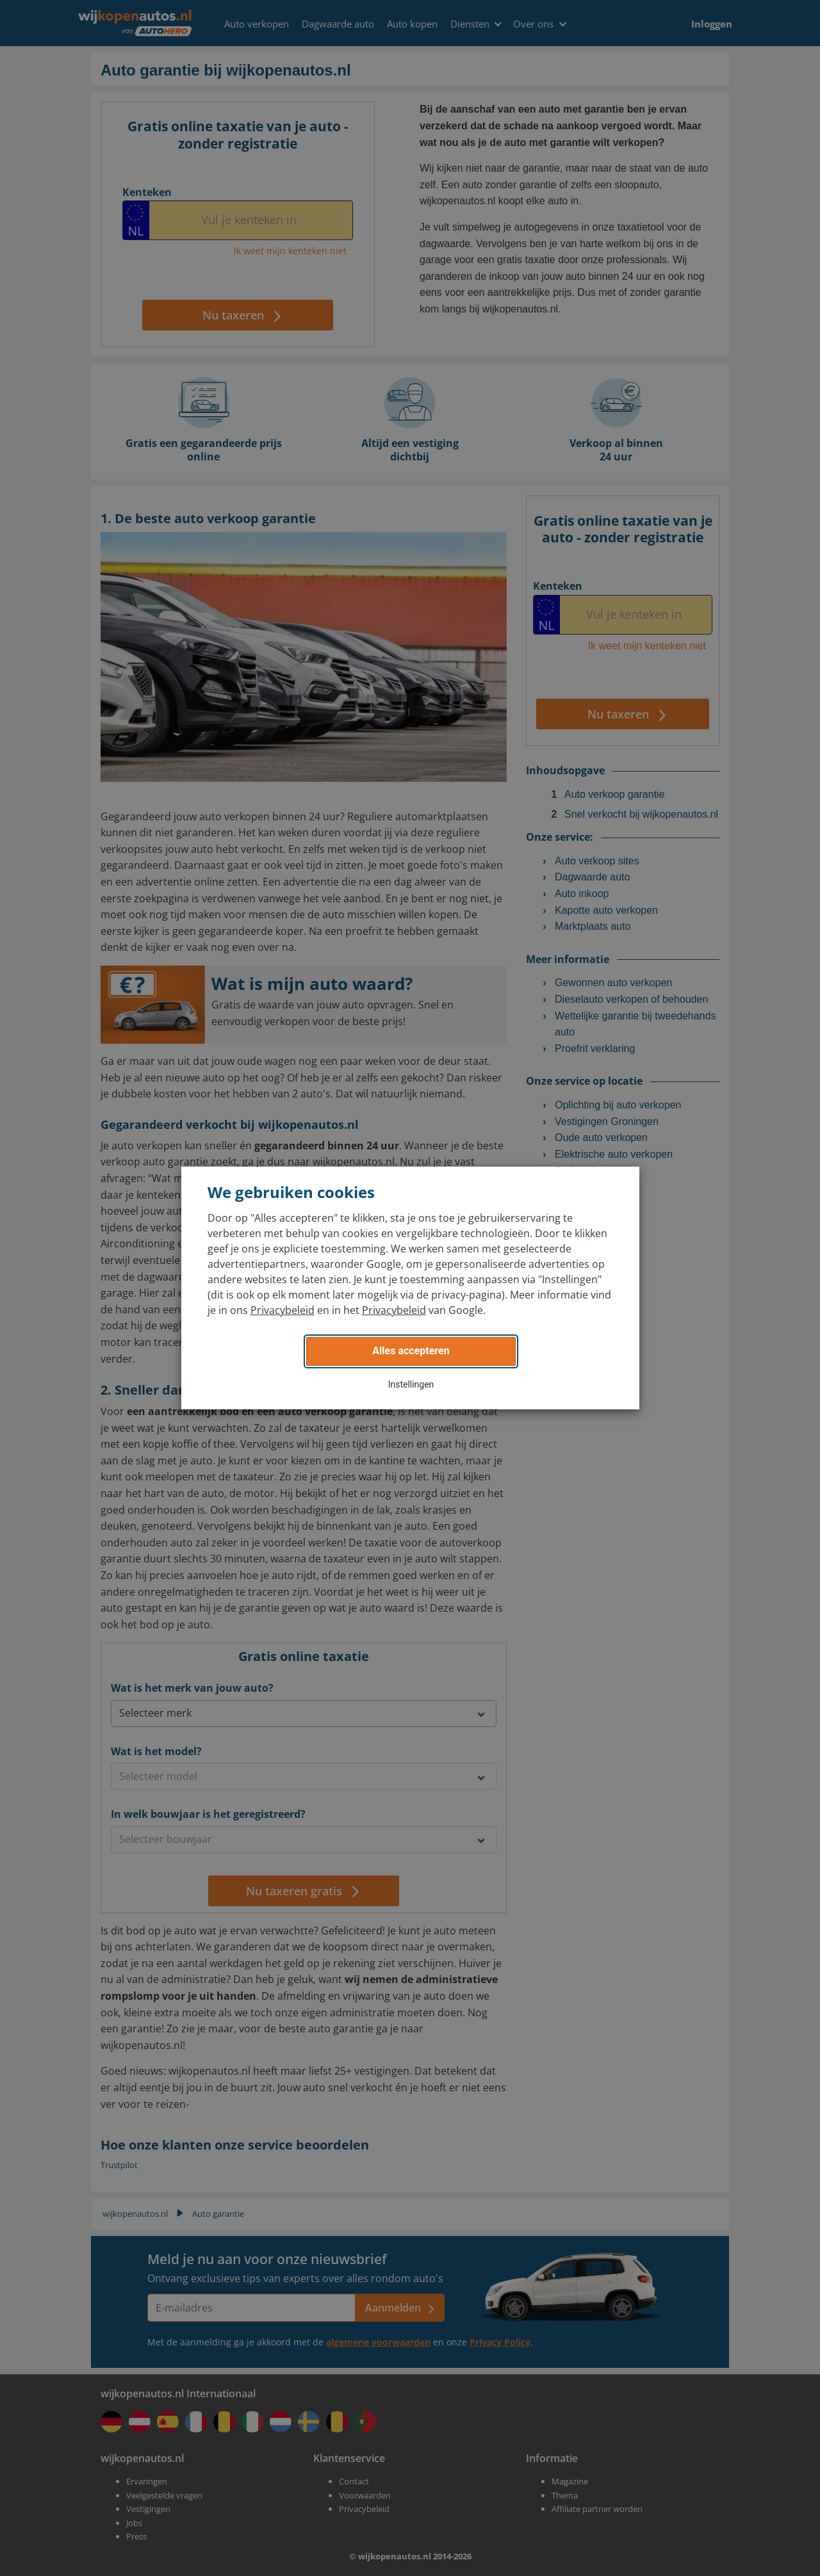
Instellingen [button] (411, 1384)
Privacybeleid (282, 1310)
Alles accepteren (410, 1351)
